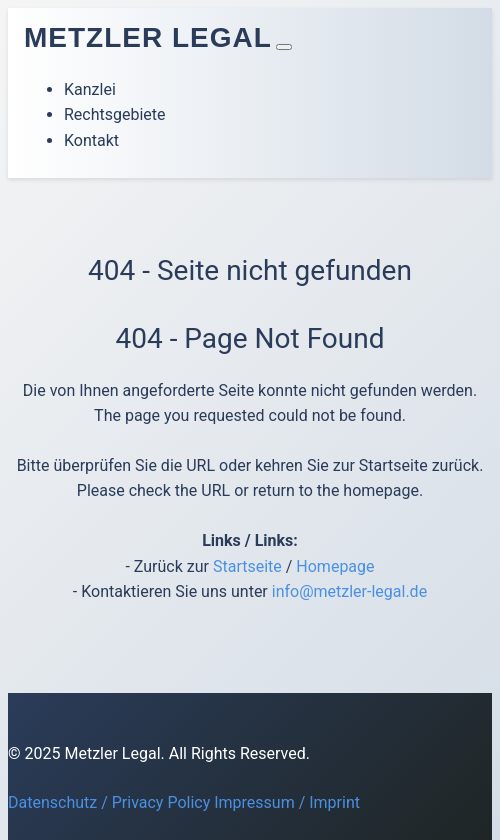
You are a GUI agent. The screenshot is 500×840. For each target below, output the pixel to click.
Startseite (247, 566)
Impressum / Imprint (287, 802)
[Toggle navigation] (284, 47)
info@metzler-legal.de (349, 591)
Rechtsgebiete (115, 114)
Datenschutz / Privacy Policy (109, 802)
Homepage (335, 566)
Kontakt (91, 140)
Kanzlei (90, 89)
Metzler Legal (148, 37)
